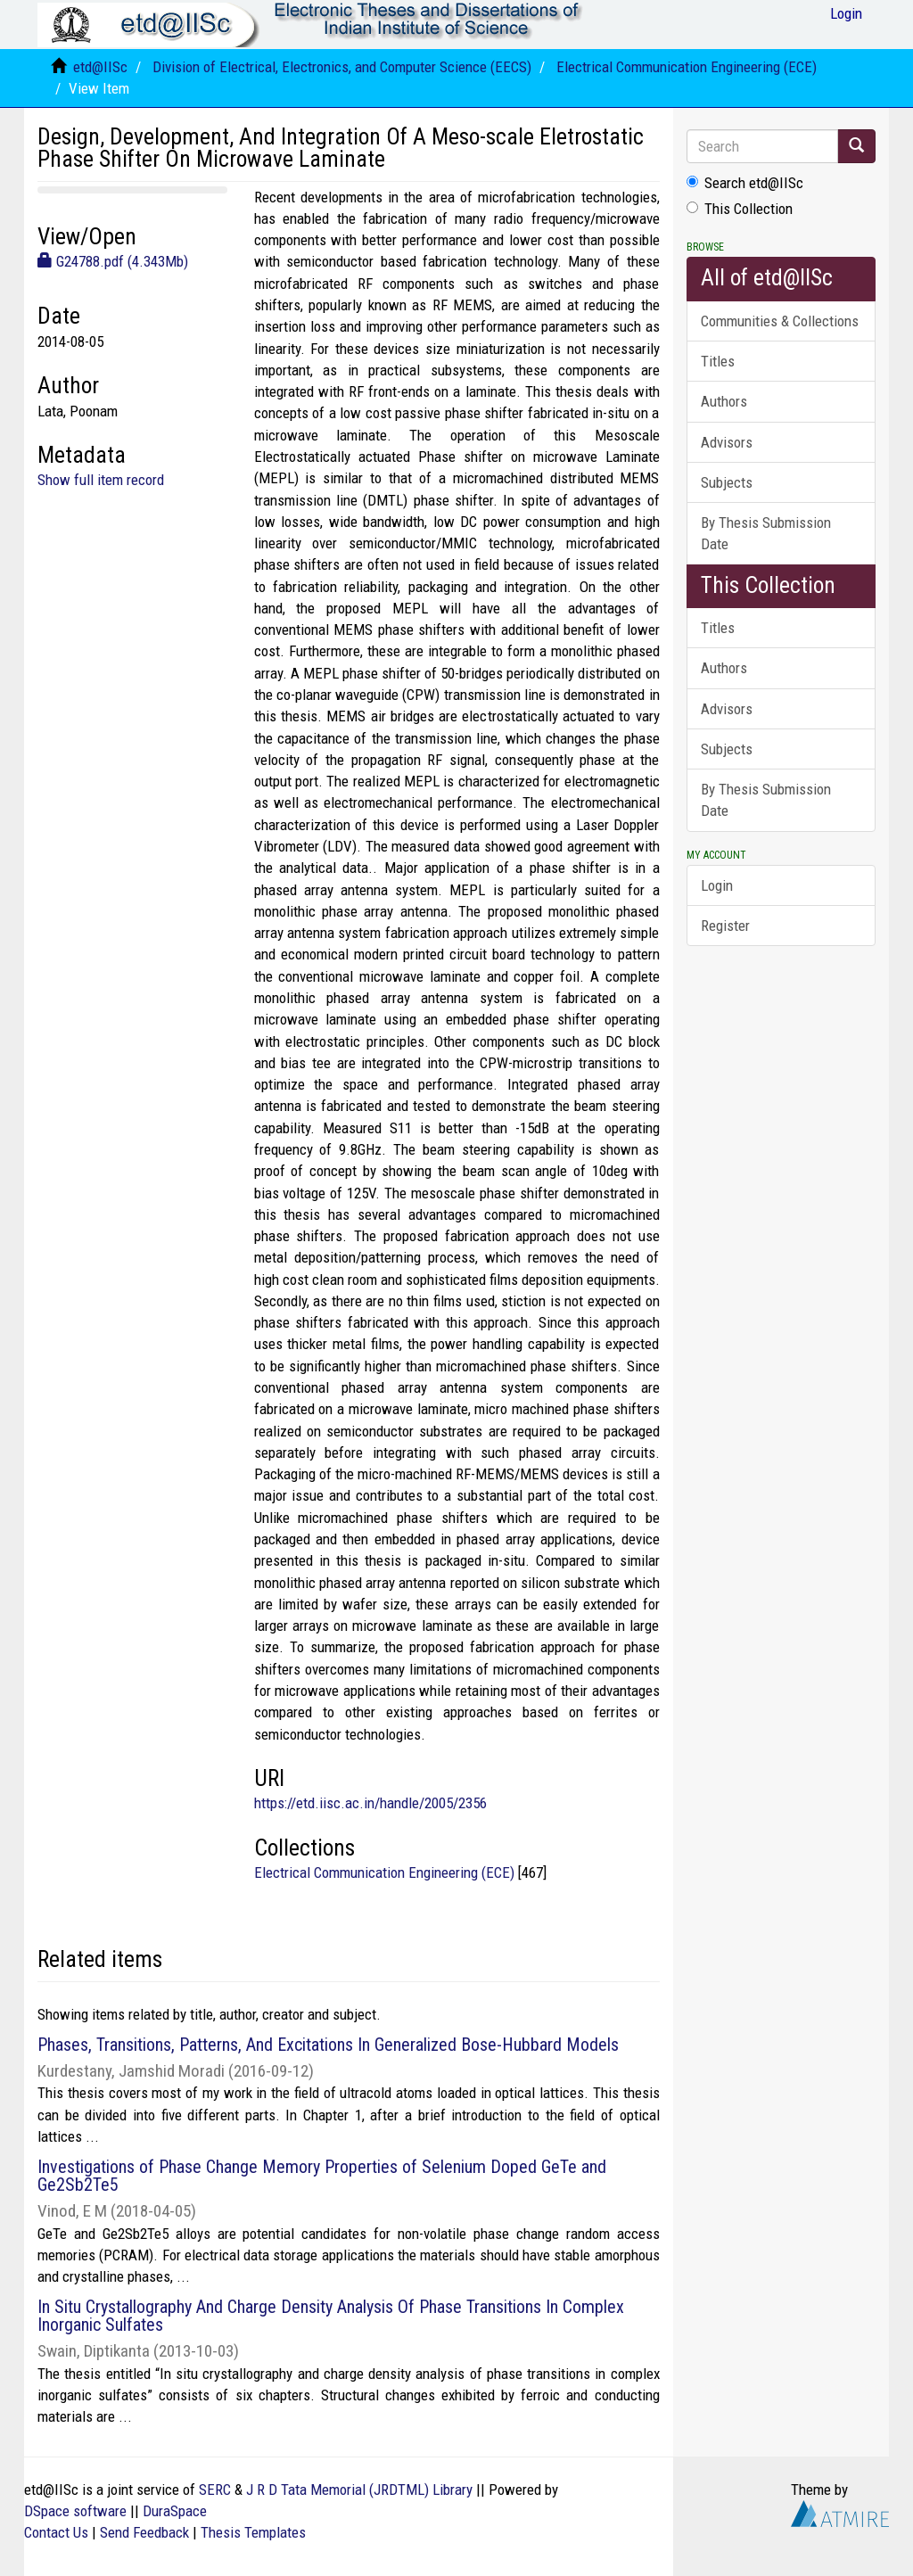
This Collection (740, 209)
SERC (215, 2489)
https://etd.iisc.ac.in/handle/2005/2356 (370, 1803)
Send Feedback (144, 2532)
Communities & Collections (780, 321)
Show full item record (100, 480)
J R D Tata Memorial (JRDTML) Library (359, 2489)
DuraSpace (175, 2511)
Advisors (727, 442)
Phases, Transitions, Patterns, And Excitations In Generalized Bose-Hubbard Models (328, 2044)
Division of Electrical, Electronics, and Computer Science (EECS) (341, 67)
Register (725, 925)
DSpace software (75, 2511)
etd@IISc (100, 67)
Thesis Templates (253, 2532)
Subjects (727, 482)
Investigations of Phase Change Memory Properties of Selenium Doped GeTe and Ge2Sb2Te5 (321, 2175)
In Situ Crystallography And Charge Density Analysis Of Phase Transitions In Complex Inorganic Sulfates (330, 2315)
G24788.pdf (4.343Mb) (112, 261)
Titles (718, 361)
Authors (724, 401)
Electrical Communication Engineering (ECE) (686, 67)
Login (717, 885)
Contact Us (56, 2532)
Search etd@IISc (745, 183)
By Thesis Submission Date (766, 533)
